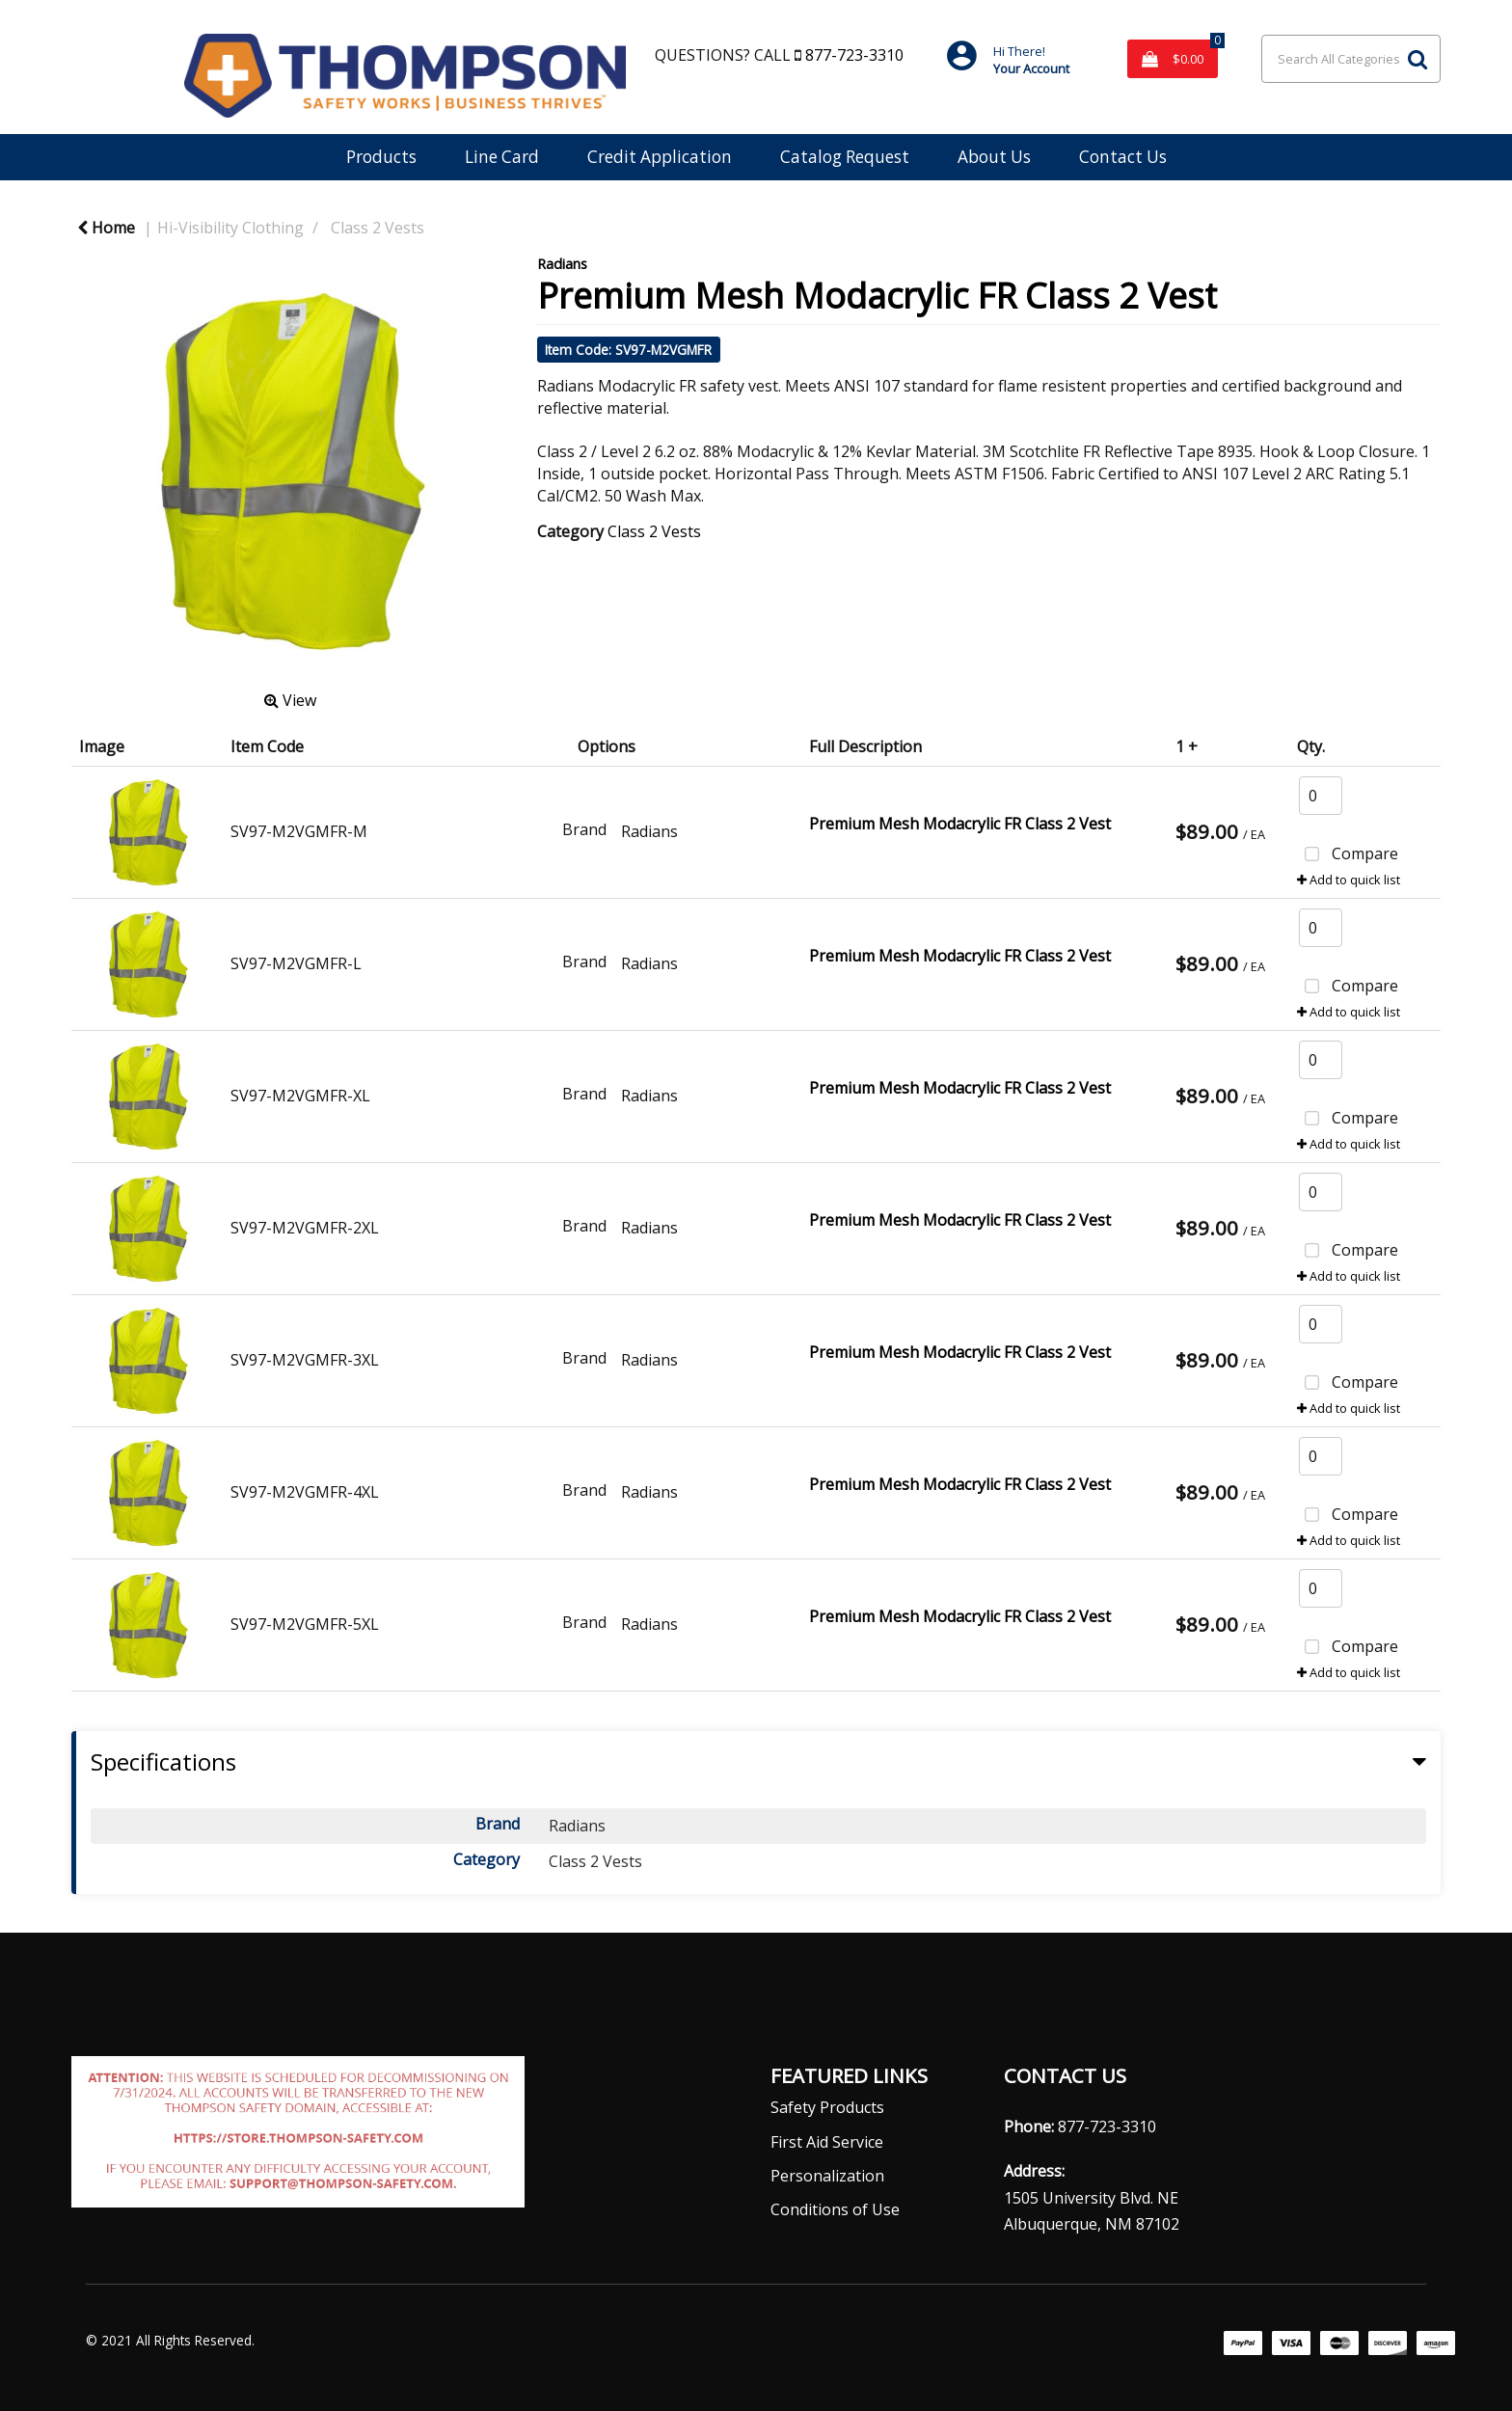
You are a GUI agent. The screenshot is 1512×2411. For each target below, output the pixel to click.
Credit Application (659, 157)
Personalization (827, 2175)
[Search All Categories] (1351, 59)
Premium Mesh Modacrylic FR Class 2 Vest (960, 823)
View (290, 700)
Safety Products (827, 2107)
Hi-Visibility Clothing (230, 227)
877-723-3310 (852, 55)
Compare (1347, 855)
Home (106, 227)
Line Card (502, 157)
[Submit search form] (1417, 59)
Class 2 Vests (377, 227)
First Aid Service (826, 2142)
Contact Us (1123, 157)
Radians (562, 264)
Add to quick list (1348, 879)
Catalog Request (844, 157)
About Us (994, 157)
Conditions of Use (835, 2209)
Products (381, 157)
